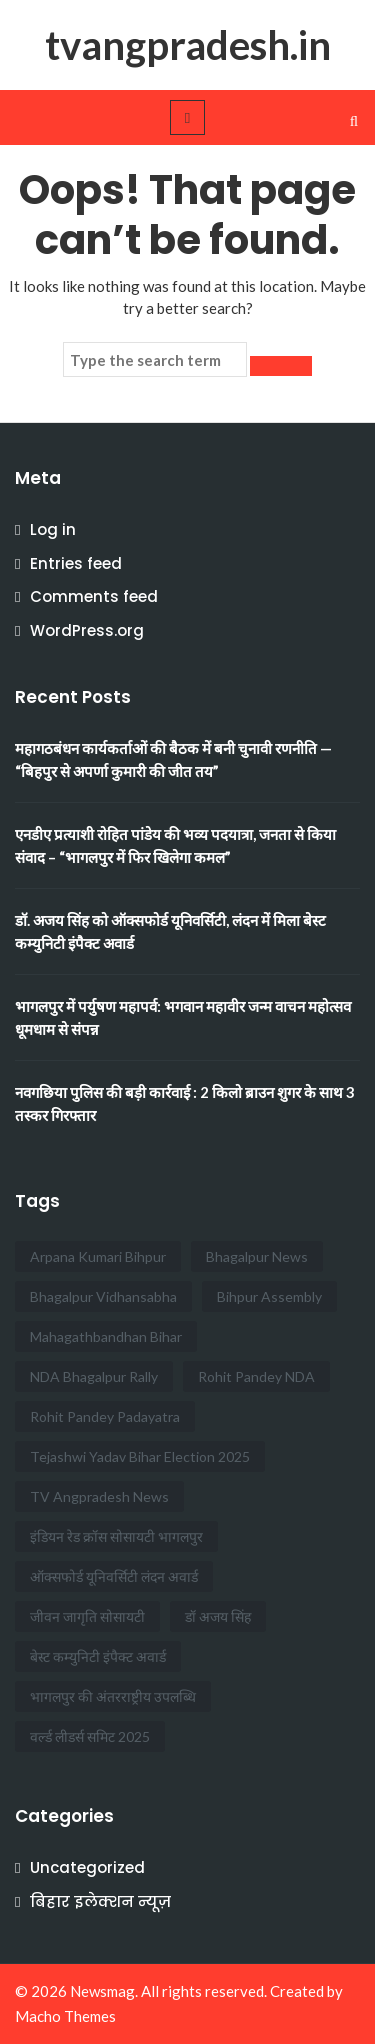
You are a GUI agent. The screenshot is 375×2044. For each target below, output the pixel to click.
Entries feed (76, 563)
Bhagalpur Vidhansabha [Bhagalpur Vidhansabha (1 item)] (103, 1296)
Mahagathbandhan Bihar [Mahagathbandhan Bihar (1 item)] (106, 1336)
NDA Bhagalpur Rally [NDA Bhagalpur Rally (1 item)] (94, 1376)
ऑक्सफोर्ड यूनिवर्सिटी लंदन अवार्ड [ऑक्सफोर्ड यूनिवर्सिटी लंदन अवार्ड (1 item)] (114, 1576)
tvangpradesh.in (188, 45)
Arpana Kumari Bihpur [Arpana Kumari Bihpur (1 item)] (98, 1256)
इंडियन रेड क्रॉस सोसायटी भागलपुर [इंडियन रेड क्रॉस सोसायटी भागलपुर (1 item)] (116, 1536)
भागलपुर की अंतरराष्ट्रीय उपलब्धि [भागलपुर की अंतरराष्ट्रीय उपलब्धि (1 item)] (113, 1696)
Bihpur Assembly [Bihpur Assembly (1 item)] (269, 1296)
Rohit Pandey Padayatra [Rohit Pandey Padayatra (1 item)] (105, 1416)
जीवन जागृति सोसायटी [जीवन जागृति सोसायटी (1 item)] (87, 1616)
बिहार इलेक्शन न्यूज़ (100, 1901)
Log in (53, 529)
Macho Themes (65, 2016)
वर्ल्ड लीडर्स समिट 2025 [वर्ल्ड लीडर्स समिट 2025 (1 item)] (90, 1736)
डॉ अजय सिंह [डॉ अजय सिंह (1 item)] (218, 1616)
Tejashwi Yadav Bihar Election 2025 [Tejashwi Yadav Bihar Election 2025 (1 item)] (140, 1456)
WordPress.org (87, 630)
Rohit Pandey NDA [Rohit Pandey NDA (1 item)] (256, 1376)
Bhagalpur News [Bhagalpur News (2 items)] (257, 1256)
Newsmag (102, 1991)
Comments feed (94, 596)
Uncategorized (87, 1867)
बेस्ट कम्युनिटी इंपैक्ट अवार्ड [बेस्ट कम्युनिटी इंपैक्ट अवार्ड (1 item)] (98, 1656)
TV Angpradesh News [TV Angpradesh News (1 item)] (99, 1496)
